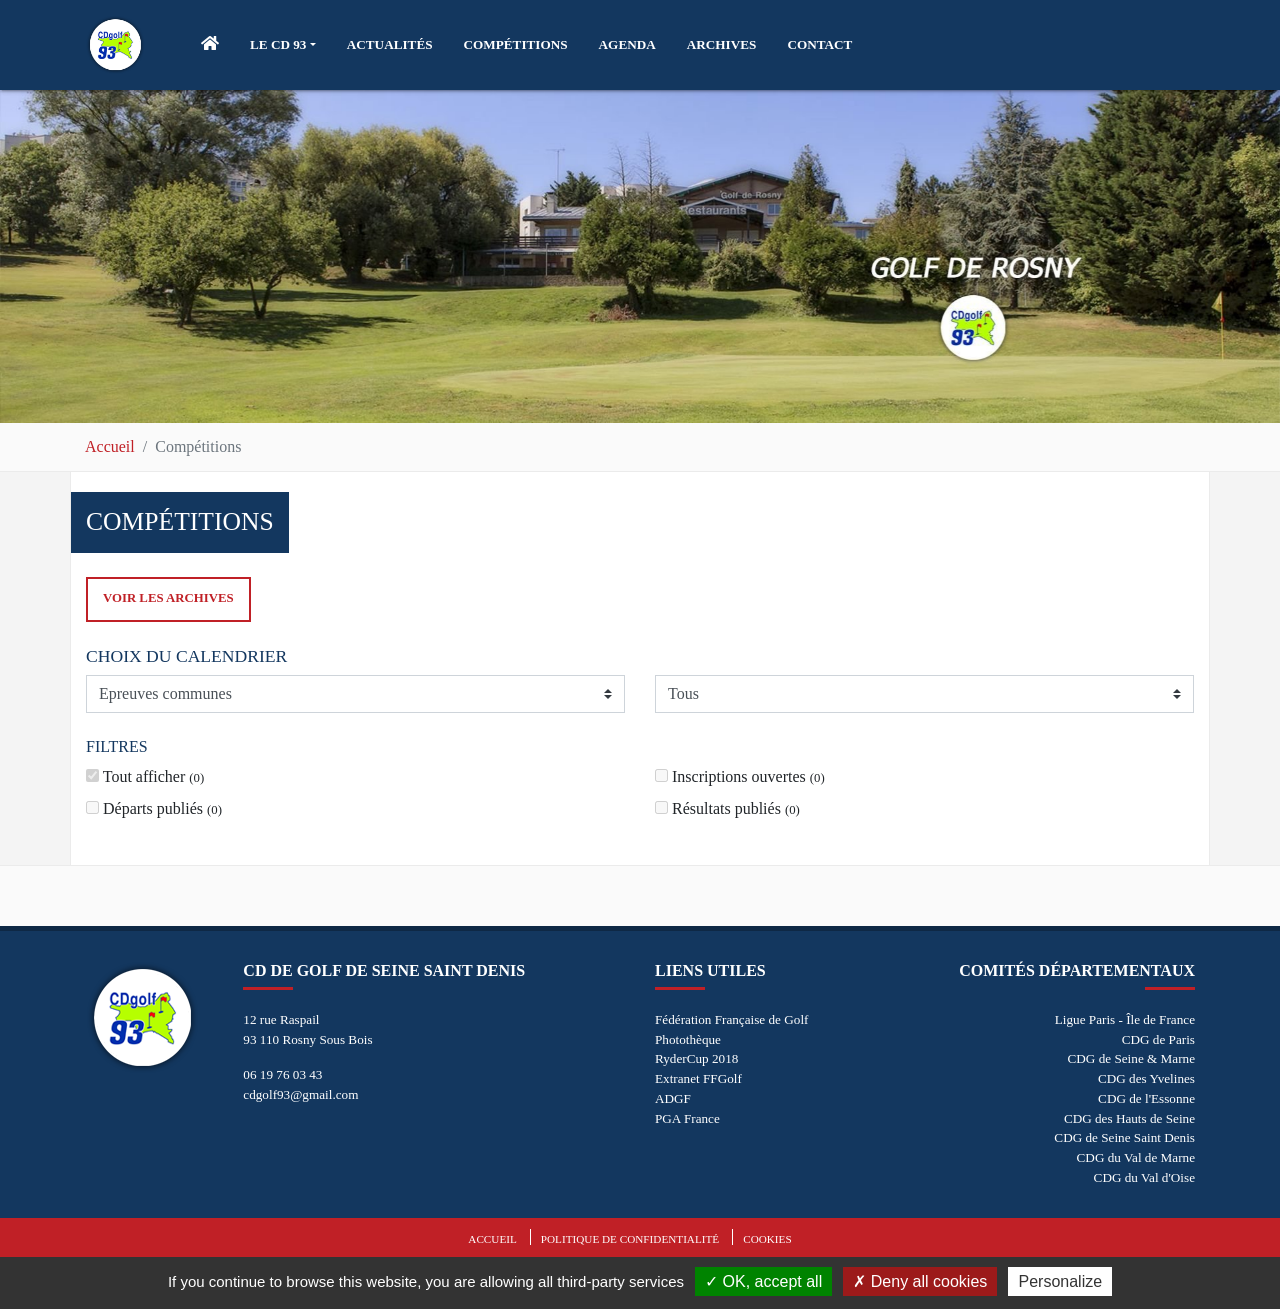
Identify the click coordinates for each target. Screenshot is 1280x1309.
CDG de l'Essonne (1146, 1098)
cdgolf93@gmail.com (300, 1094)
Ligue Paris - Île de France (1125, 1019)
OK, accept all (763, 1281)
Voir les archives (168, 598)
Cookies (767, 1239)
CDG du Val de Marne (1136, 1157)
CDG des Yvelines (1146, 1078)
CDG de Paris (1158, 1039)
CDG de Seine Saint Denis (1124, 1137)
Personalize (1060, 1281)
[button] (283, 45)
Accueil (110, 446)
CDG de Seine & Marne (1131, 1058)
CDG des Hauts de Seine (1129, 1118)
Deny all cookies (920, 1281)
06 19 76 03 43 (282, 1074)
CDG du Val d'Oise (1144, 1177)
